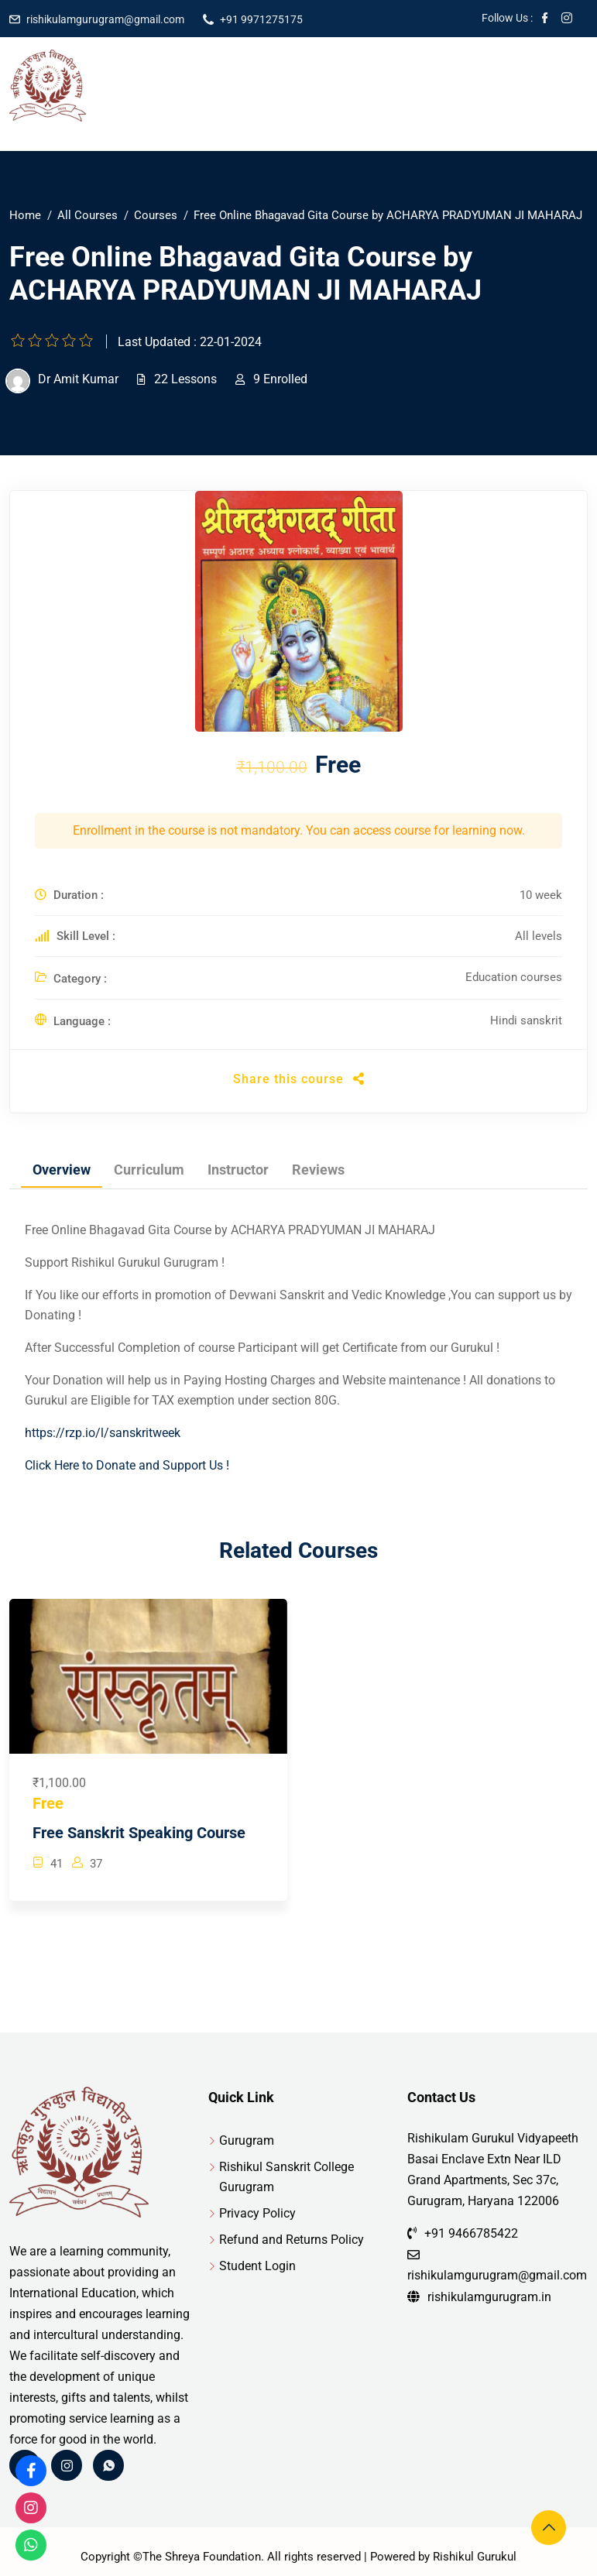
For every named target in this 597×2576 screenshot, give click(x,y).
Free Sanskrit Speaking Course (139, 1832)
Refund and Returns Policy (291, 2239)
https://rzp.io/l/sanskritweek (102, 1432)
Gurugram (246, 2140)
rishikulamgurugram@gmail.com (105, 19)
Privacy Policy (257, 2213)
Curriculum (149, 1169)
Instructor (238, 1169)
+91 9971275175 (261, 19)
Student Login (257, 2266)
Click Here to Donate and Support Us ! (127, 1465)
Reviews (318, 1169)
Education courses (513, 977)
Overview (62, 1169)
